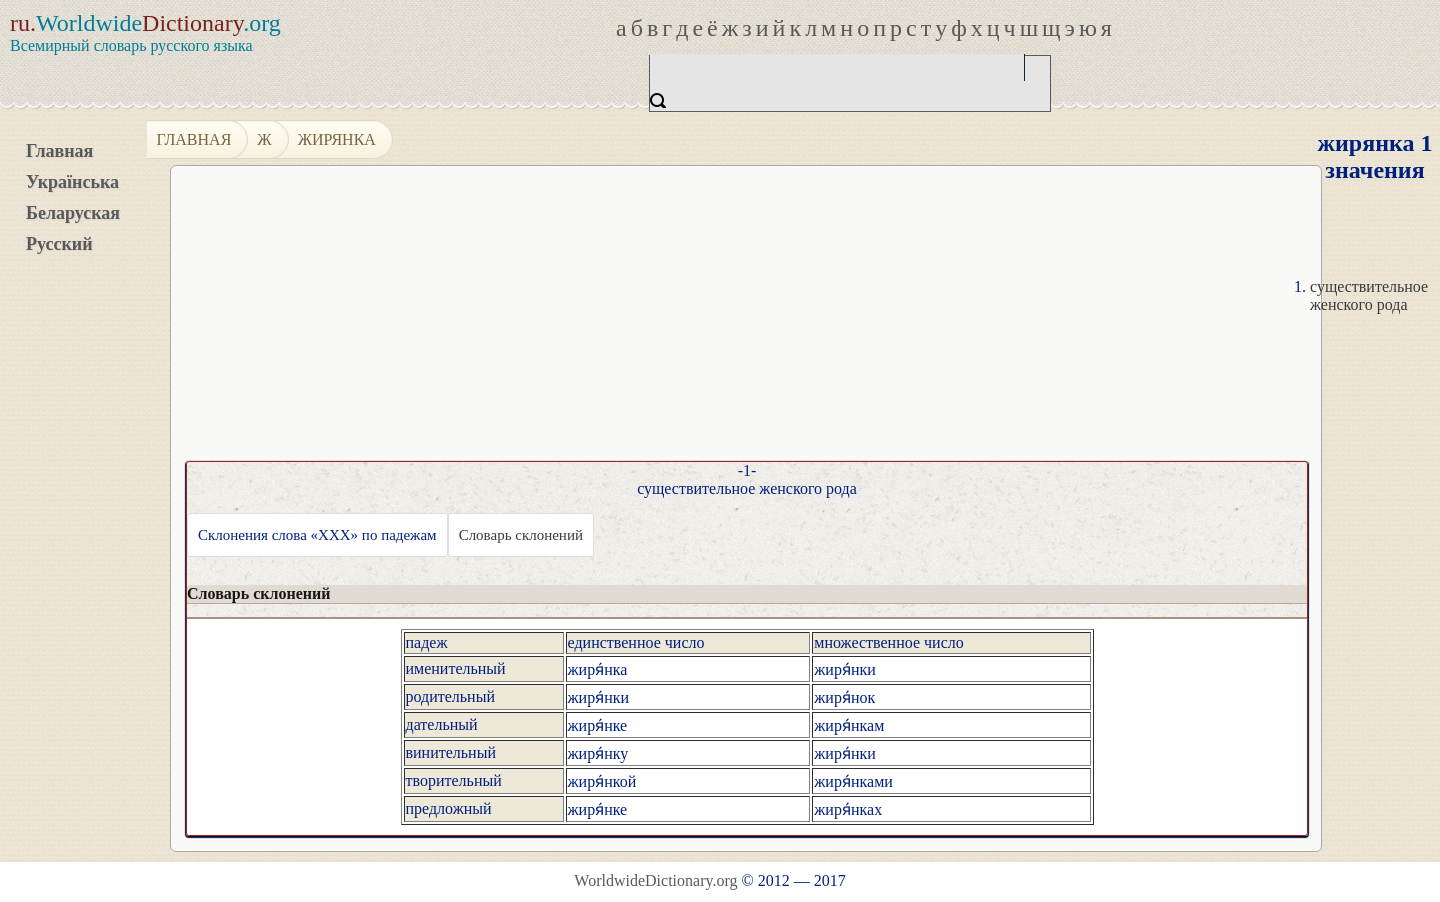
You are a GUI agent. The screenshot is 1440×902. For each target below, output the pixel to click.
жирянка (337, 139)
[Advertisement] (746, 321)
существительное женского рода (1369, 295)
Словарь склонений (521, 535)
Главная (59, 151)
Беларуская (73, 213)
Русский (59, 244)
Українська (72, 182)
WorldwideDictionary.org (655, 880)
